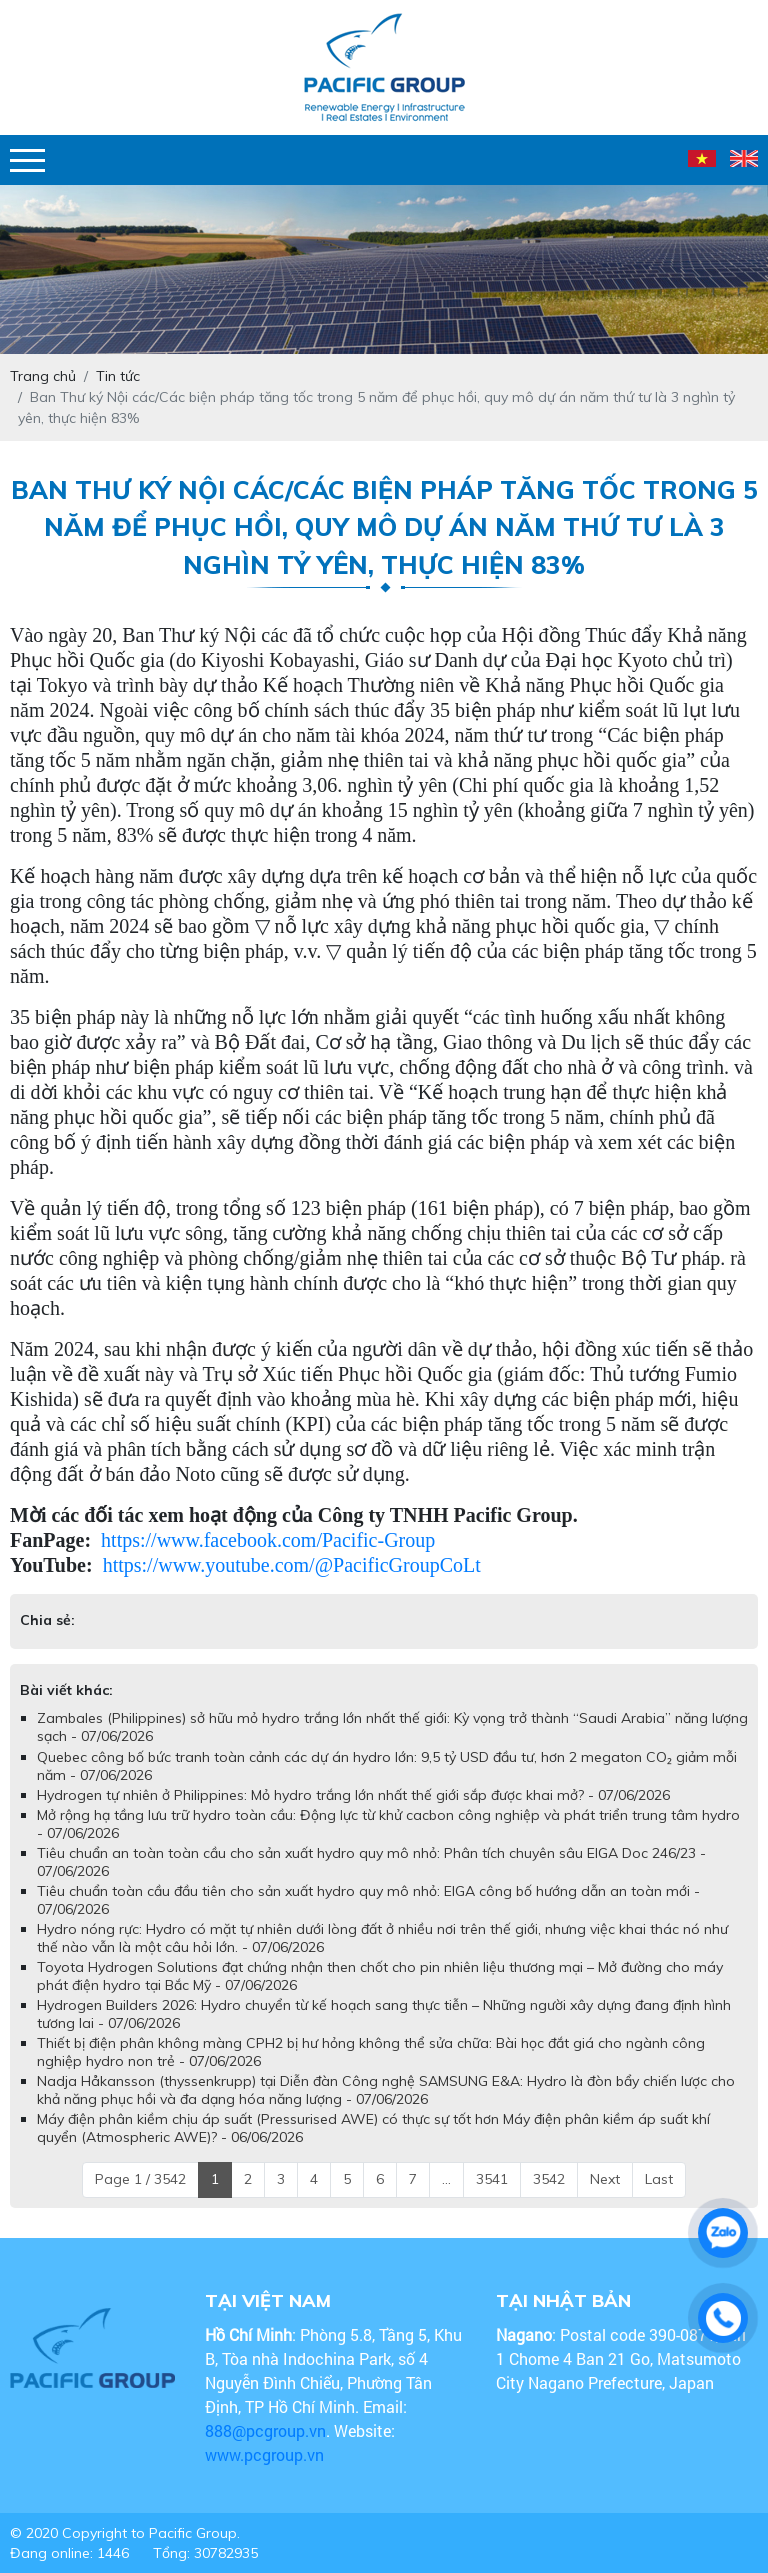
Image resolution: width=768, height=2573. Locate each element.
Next (605, 2179)
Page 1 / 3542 (140, 2179)
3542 (549, 2179)
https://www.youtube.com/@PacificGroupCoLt (292, 1565)
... (446, 2179)
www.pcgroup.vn (266, 2454)
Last (659, 2179)
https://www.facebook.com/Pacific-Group (268, 1540)
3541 (492, 2179)
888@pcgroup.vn (265, 2430)
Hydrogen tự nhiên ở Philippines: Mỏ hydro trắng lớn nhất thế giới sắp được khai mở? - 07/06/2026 (353, 1795)
